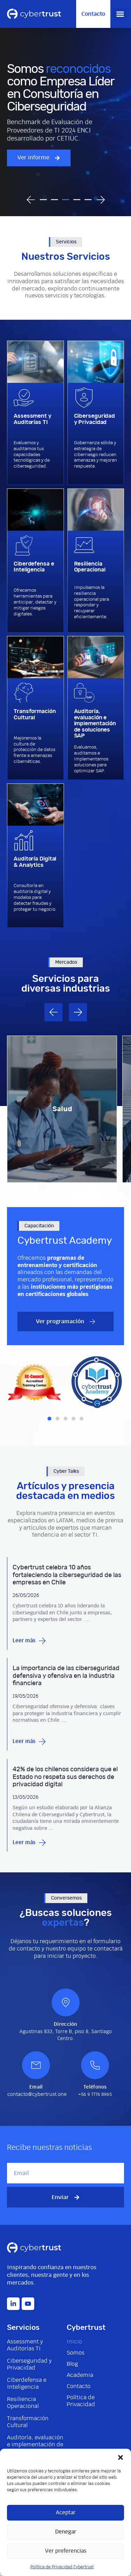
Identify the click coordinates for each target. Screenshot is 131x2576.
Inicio (74, 2341)
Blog (72, 2364)
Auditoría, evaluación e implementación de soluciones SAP (35, 2444)
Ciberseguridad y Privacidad (29, 2364)
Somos (76, 2353)
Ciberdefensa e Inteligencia (26, 2383)
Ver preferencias (65, 2551)
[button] (120, 2457)
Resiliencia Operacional (23, 2402)
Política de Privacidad (81, 2401)
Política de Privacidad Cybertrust (62, 2567)
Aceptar (65, 2512)
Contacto (78, 2386)
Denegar (65, 2532)
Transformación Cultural (28, 2422)
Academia (80, 2375)
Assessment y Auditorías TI (25, 2345)
